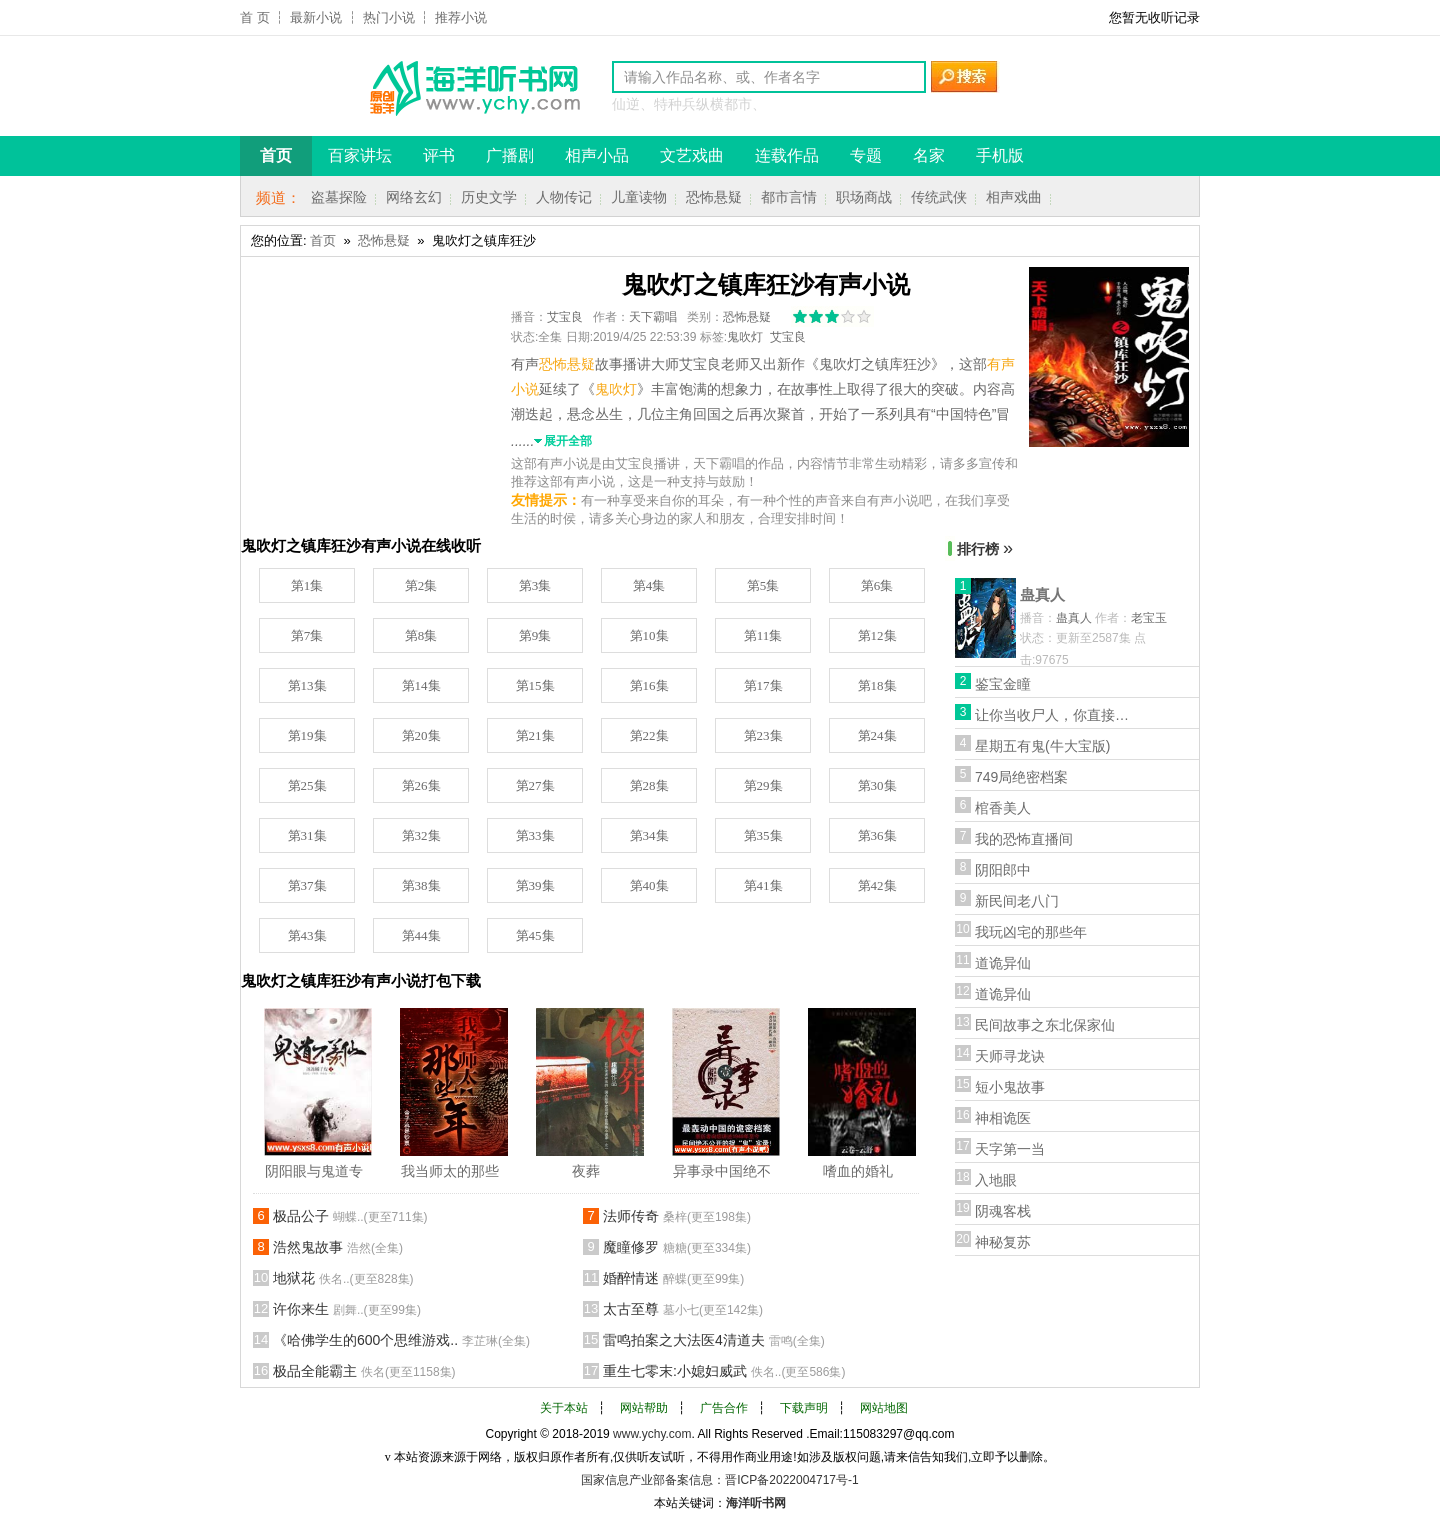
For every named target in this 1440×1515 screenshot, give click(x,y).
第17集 (763, 685)
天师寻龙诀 (1010, 1056)
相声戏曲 (1014, 197)
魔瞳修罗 (677, 1247)
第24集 (877, 735)
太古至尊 (683, 1309)
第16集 (649, 685)
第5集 (763, 585)
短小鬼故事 (1010, 1087)
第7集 (307, 635)
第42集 (877, 885)
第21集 (535, 735)
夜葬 (586, 1171)
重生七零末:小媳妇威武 (724, 1371)
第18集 (877, 685)
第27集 (535, 785)
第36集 (877, 835)
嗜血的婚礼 (858, 1171)
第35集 (763, 835)
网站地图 (884, 1408)
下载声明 (804, 1408)
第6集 (877, 585)
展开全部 (568, 441)
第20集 (421, 735)
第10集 (649, 635)
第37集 (307, 885)
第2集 (421, 585)
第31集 (307, 835)
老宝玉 (1149, 618)
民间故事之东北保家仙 (1045, 1025)
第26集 (421, 785)
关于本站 (564, 1408)
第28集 (649, 785)
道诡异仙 (1003, 963)
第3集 (535, 585)
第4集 (649, 585)
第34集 (649, 835)
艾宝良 (565, 317)
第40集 (649, 885)
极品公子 (350, 1216)
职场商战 (864, 197)
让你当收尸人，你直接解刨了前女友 (1055, 715)
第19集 (307, 735)
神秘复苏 (1003, 1242)
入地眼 (996, 1180)
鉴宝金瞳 (1003, 684)
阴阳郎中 (1003, 870)
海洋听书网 (756, 1503)
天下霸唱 (653, 317)
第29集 (763, 785)
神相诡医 (1003, 1118)
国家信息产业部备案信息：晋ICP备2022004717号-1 (719, 1480)
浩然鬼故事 (338, 1247)
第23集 (763, 735)
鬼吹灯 (745, 337)
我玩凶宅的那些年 (1031, 932)
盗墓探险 (339, 197)
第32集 (421, 835)
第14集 (421, 685)
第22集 (649, 735)
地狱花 (343, 1278)
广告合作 (724, 1408)
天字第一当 (1010, 1149)
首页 (323, 240)
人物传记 (564, 197)
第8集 (421, 635)
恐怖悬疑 (714, 197)
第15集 (535, 685)
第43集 (307, 935)
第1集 (307, 585)
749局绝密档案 (1021, 777)
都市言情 (789, 197)
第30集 (877, 785)
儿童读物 (639, 197)
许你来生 (347, 1309)
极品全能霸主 (364, 1371)
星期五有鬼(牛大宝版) (1042, 746)
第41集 (763, 885)
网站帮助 (644, 1408)
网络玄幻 (414, 197)
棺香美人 (1003, 808)
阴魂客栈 (1003, 1211)
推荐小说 (461, 17)
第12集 (877, 635)
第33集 (535, 835)
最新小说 (316, 17)
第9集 (535, 635)
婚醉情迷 (673, 1278)
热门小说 (389, 17)
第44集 (421, 935)
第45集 (535, 935)
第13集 (307, 685)
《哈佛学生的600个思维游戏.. (401, 1340)
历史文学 (489, 197)
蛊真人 (1042, 594)
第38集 (421, 885)
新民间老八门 (1017, 901)
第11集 (763, 635)
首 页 (255, 17)
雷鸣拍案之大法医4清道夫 (714, 1340)
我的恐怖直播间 (1024, 839)
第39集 (535, 885)
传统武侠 (939, 197)
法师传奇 (677, 1216)
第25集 (307, 785)
